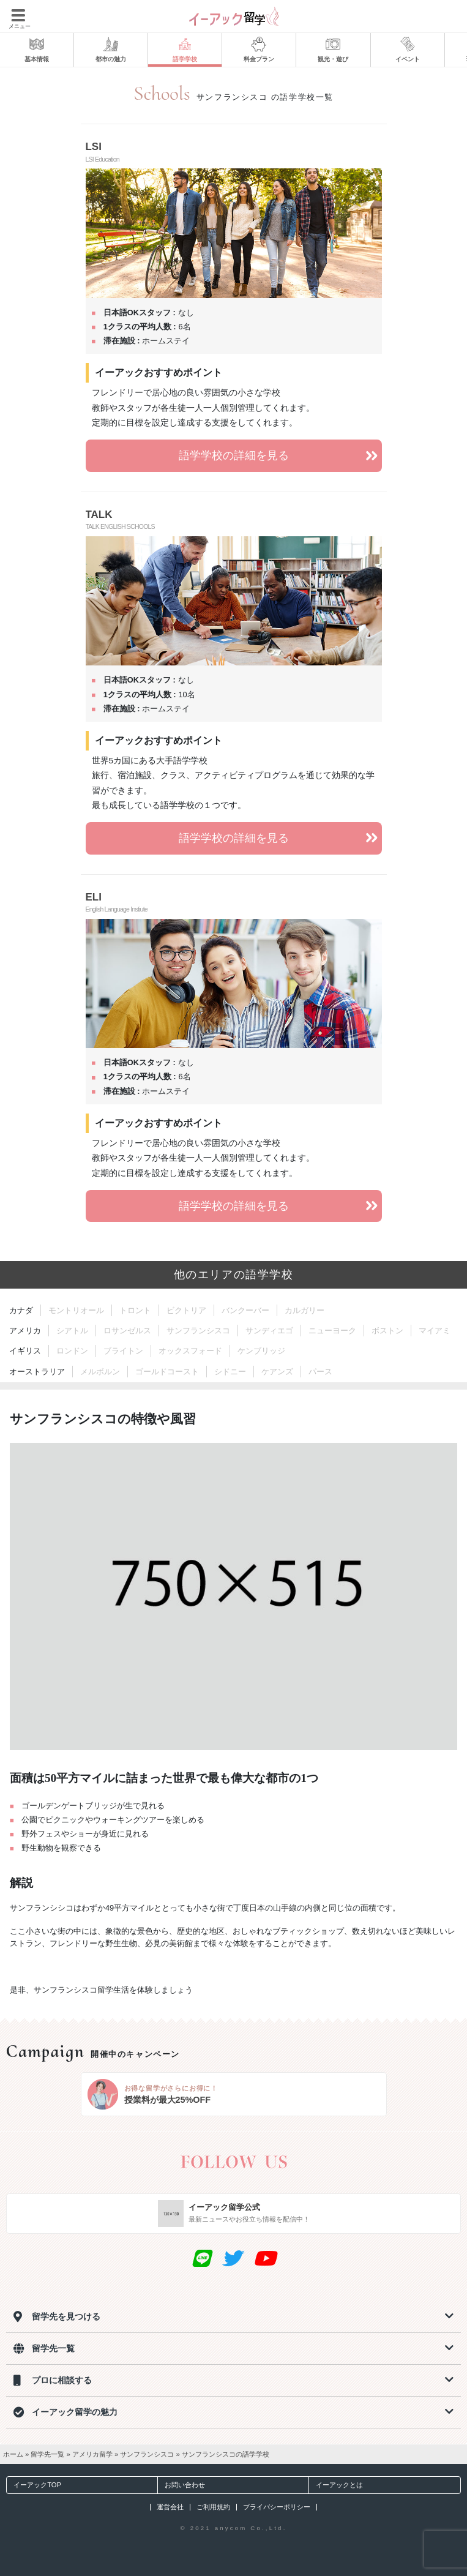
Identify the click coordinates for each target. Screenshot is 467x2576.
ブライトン (123, 1350)
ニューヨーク (332, 1330)
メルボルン (100, 1371)
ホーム (13, 2454)
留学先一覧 (47, 2454)
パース (320, 1371)
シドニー (230, 1371)
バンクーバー (245, 1310)
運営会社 (170, 2507)
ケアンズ (277, 1371)
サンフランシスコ (198, 1330)
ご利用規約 (213, 2507)
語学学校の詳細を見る (280, 455)
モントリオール (76, 1310)
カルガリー (304, 1310)
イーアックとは (336, 2484)
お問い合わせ (181, 2484)
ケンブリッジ (261, 1350)
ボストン (387, 1330)
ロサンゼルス (127, 1330)
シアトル (72, 1330)
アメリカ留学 (92, 2454)
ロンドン (72, 1350)
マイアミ (434, 1330)
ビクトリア (186, 1310)
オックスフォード (190, 1350)
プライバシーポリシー (276, 2507)
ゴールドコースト (167, 1371)
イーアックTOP (34, 2484)
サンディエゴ (269, 1330)
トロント (135, 1310)
